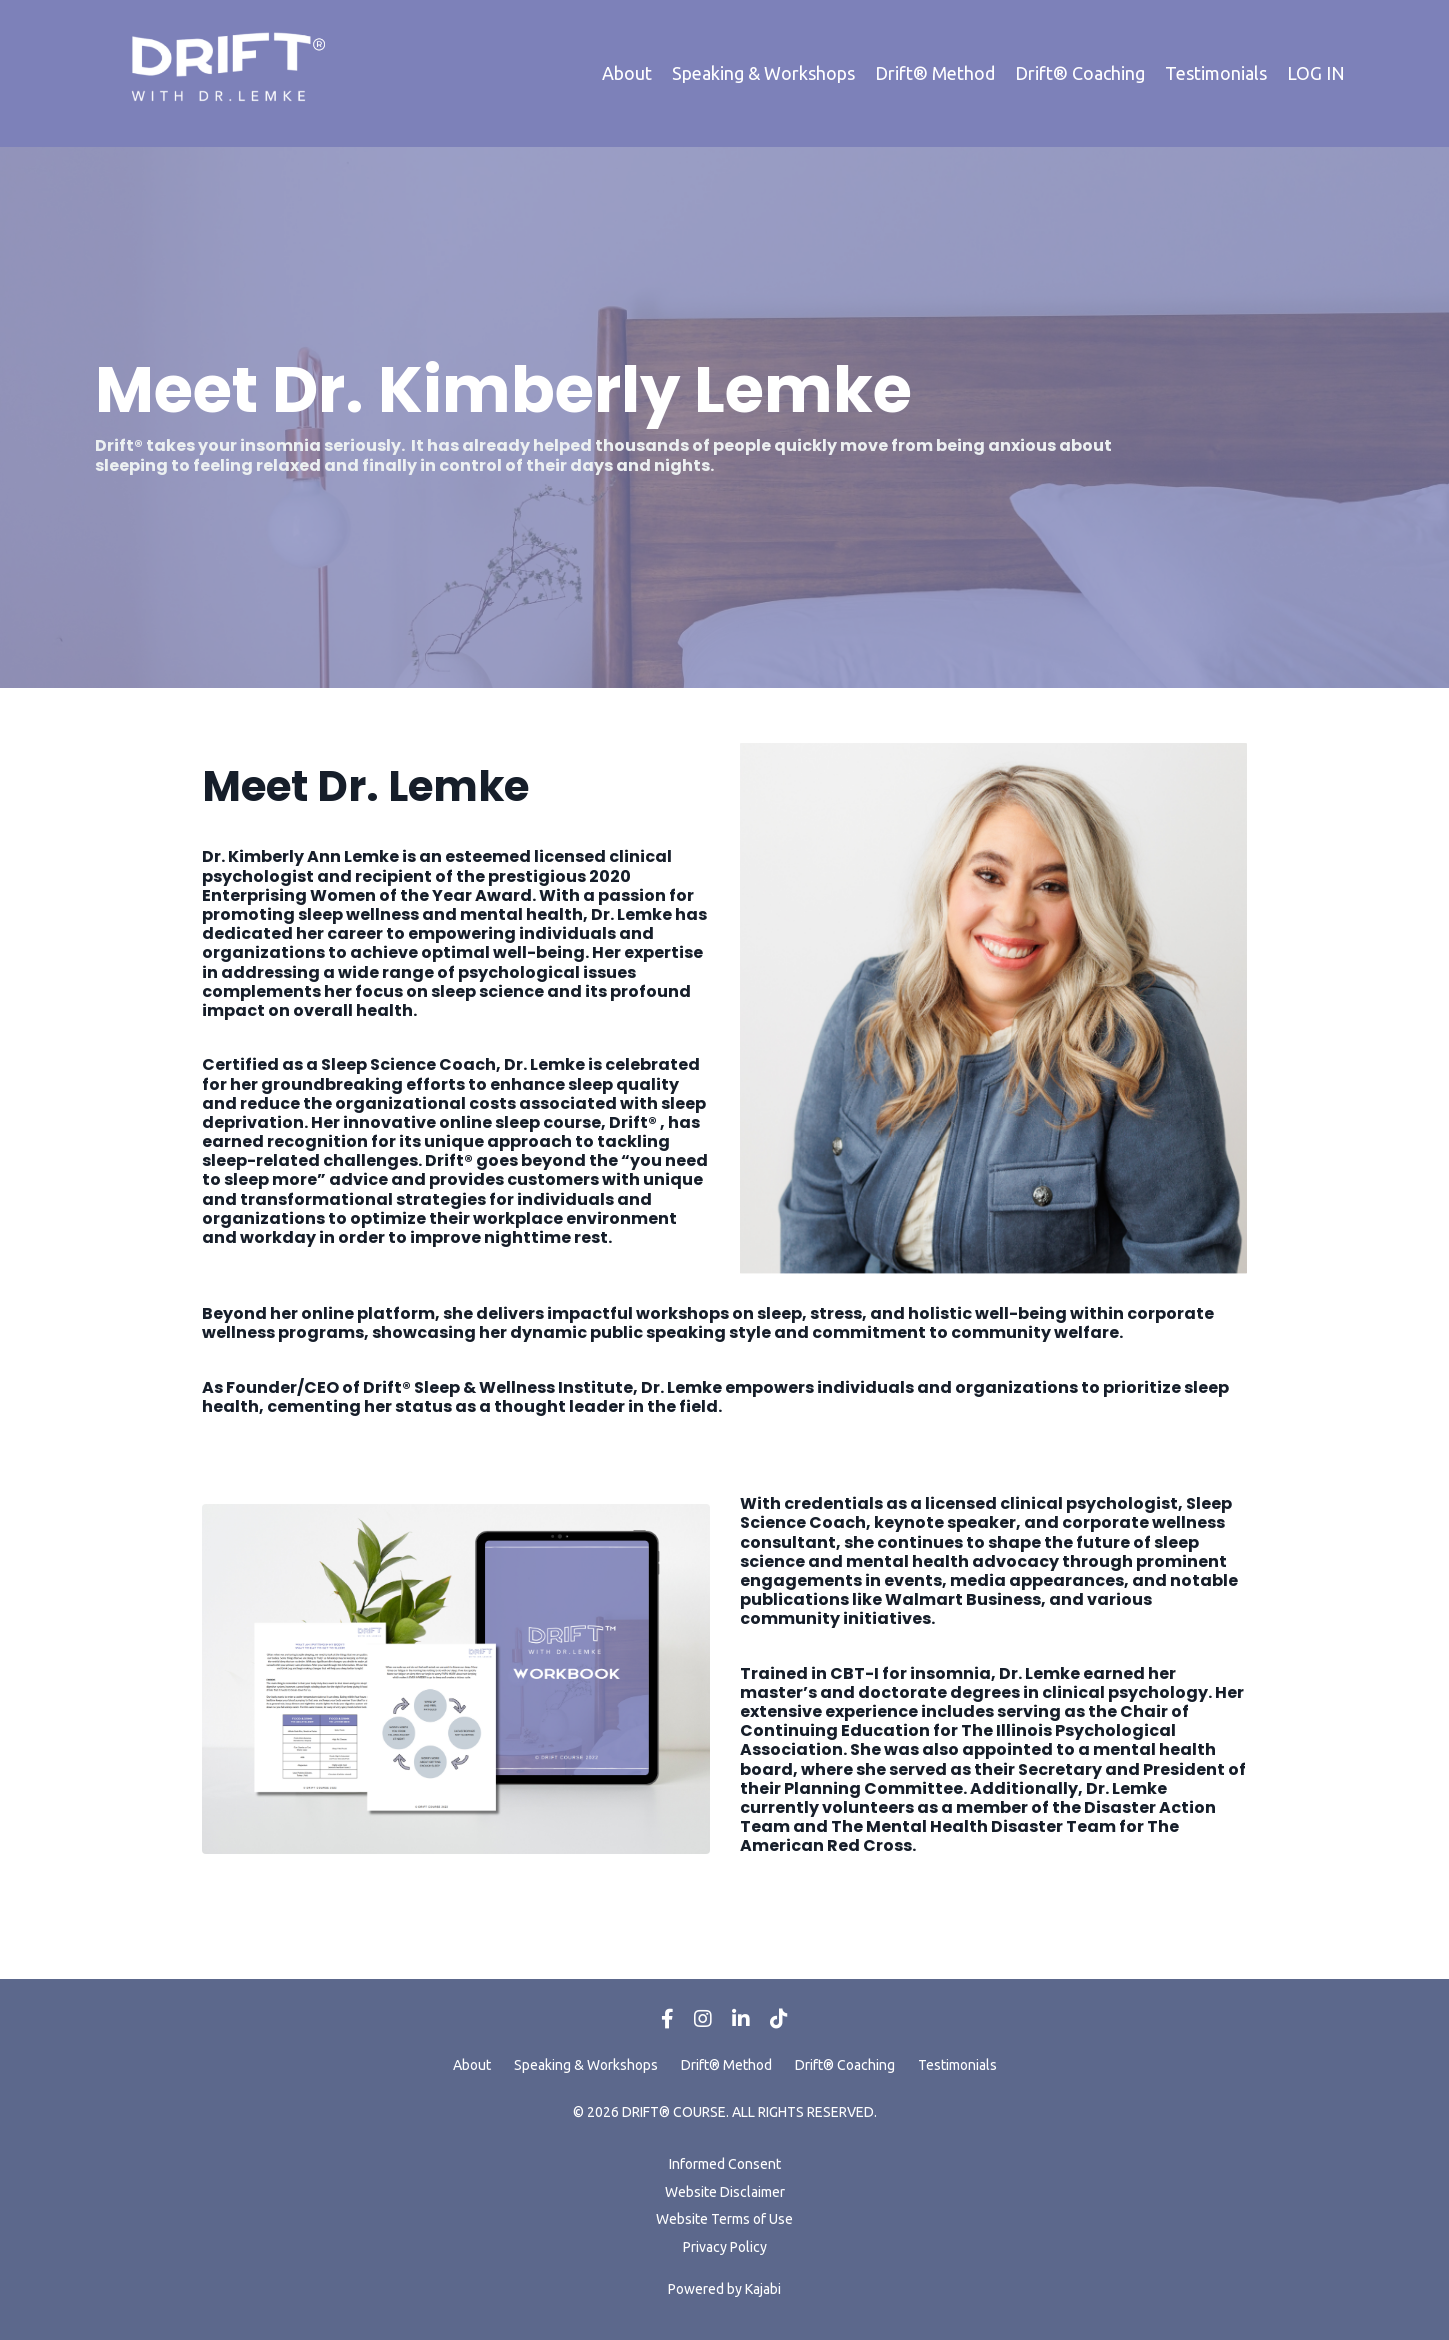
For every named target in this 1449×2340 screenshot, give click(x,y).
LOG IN (1316, 73)
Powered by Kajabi (724, 2289)
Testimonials (1216, 73)
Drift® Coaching (1080, 73)
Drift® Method (935, 73)
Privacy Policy (725, 2247)
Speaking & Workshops (763, 73)
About (627, 73)
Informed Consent (725, 2164)
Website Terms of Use (724, 2219)
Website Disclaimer (725, 2192)
